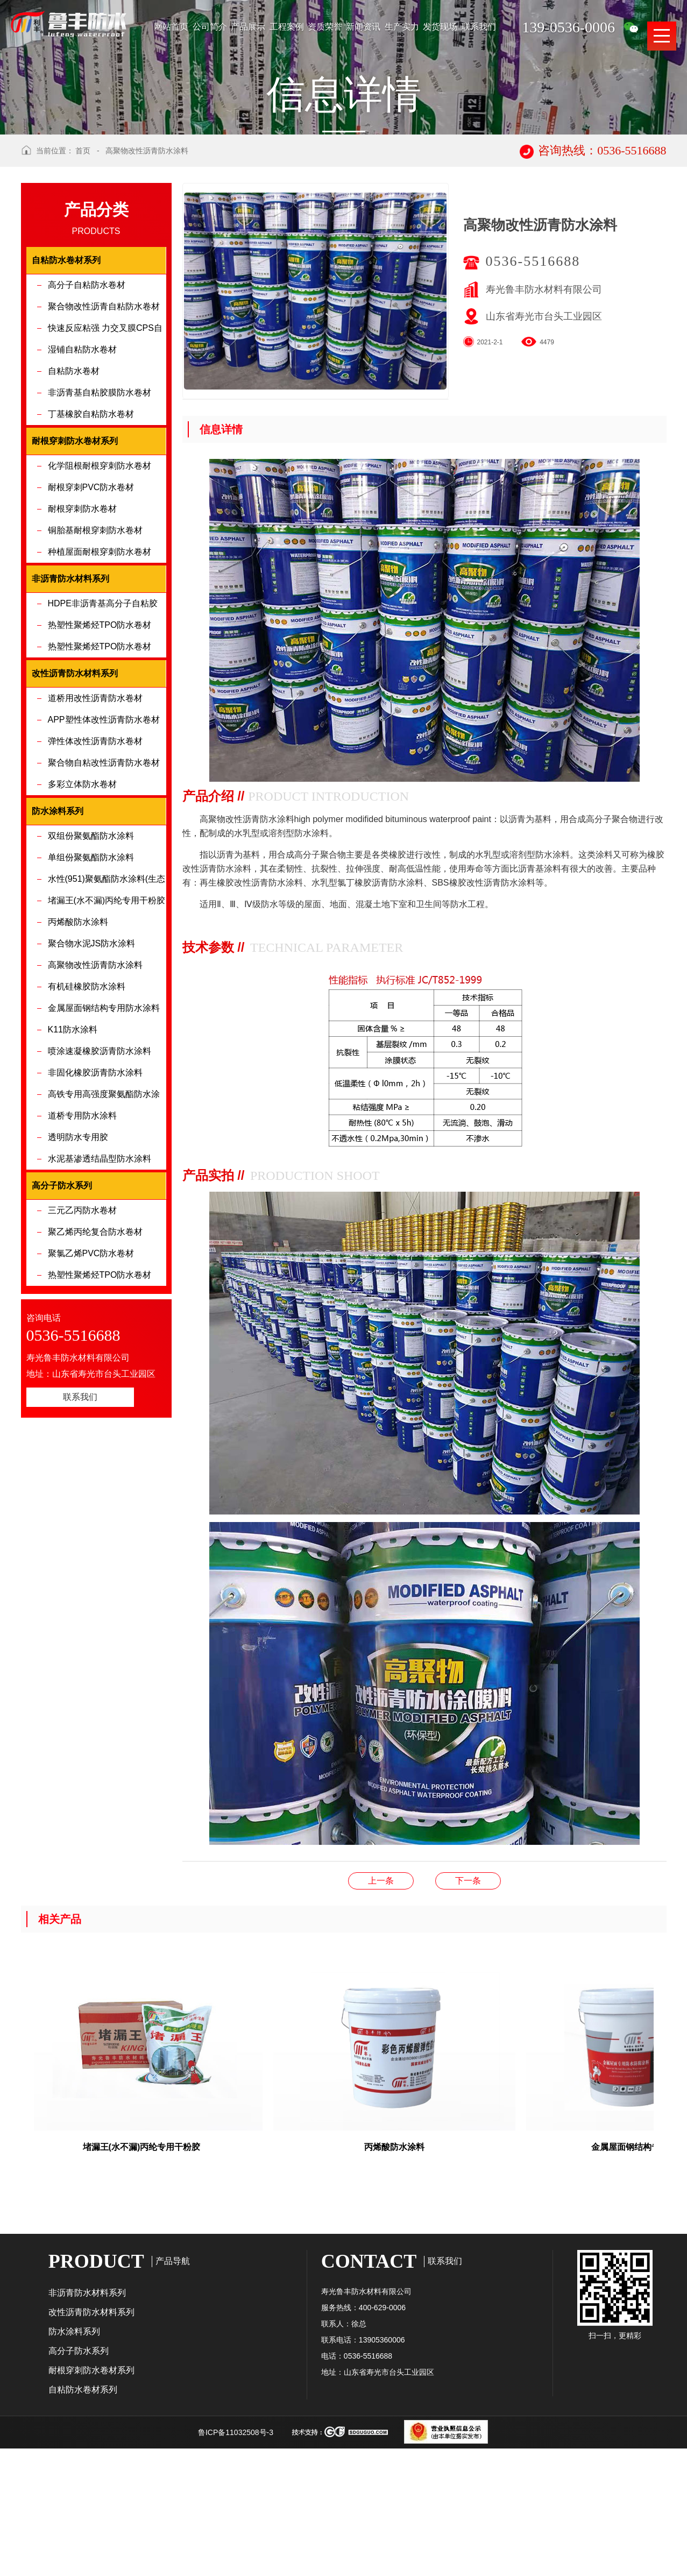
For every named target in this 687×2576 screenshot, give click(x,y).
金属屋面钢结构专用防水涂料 (104, 1142)
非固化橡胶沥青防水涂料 (95, 1207)
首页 (82, 285)
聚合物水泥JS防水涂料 (92, 1077)
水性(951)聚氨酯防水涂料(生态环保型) (107, 1016)
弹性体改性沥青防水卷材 (95, 875)
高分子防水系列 (78, 2485)
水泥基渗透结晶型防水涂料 (99, 1293)
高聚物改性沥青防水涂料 (146, 285)
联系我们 (479, 26)
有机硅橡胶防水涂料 (86, 1121)
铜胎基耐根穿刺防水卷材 (95, 664)
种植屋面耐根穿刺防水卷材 (99, 686)
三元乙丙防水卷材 (82, 1344)
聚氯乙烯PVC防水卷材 (91, 1387)
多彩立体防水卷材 (82, 918)
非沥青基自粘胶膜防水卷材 (99, 527)
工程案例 (287, 26)
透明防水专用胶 (78, 1271)
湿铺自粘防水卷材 (82, 484)
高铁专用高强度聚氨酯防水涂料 (104, 1232)
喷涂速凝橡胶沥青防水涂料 (99, 1185)
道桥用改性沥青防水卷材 (95, 832)
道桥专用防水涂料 (82, 1250)
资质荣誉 (325, 26)
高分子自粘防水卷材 (86, 419)
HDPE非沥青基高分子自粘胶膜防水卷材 (103, 741)
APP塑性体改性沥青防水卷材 (104, 854)
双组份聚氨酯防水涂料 (91, 970)
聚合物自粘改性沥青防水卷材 (104, 897)
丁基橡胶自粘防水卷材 (91, 548)
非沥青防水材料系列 (87, 2427)
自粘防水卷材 (74, 505)
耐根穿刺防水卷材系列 (91, 2504)
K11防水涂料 (72, 1164)
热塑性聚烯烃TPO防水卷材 (100, 759)
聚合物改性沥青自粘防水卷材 (104, 440)
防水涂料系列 (74, 2466)
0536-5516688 (533, 396)
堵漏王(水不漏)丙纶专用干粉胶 (107, 1034)
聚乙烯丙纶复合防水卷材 (95, 1366)
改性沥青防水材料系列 (91, 2446)
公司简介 (210, 26)
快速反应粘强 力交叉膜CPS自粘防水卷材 (105, 465)
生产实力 (402, 26)
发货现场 (440, 26)
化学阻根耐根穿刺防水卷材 (99, 600)
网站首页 (171, 26)
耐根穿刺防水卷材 (82, 643)
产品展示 (248, 26)
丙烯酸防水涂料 (78, 1056)
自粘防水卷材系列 (82, 2524)
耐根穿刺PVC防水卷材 (91, 621)
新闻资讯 (363, 26)
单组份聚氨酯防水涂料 (91, 991)
